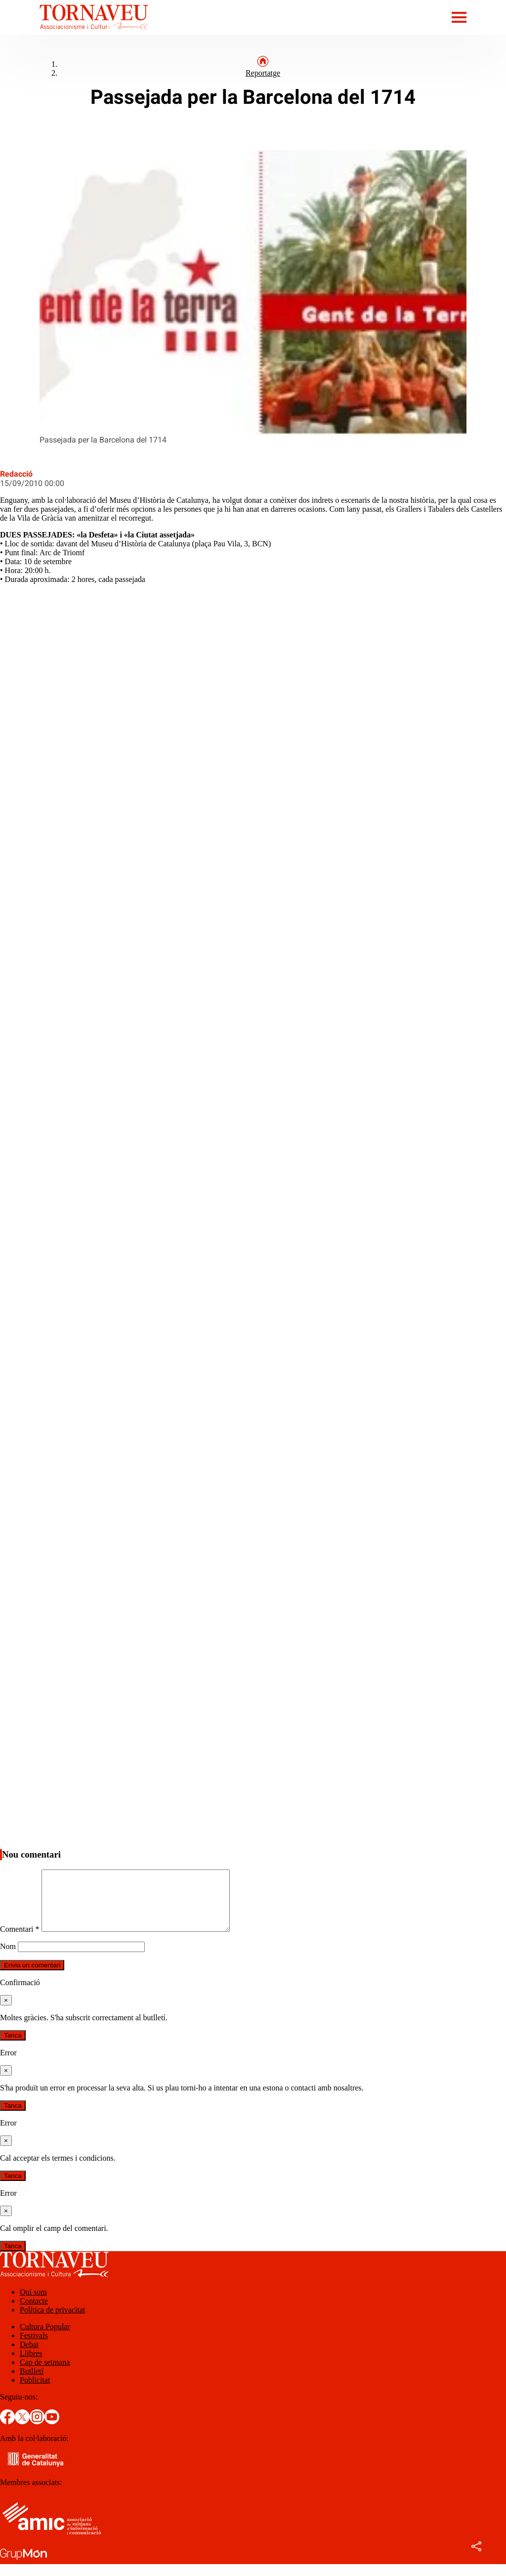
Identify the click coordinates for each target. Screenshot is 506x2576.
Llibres (31, 2365)
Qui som (33, 2304)
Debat (29, 2356)
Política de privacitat (52, 2321)
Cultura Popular (45, 2338)
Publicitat (35, 2392)
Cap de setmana (45, 2374)
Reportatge (263, 73)
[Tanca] (6, 2012)
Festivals (34, 2347)
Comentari (20, 1941)
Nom (8, 1958)
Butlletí (31, 2383)
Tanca (13, 2047)
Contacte (34, 2313)
